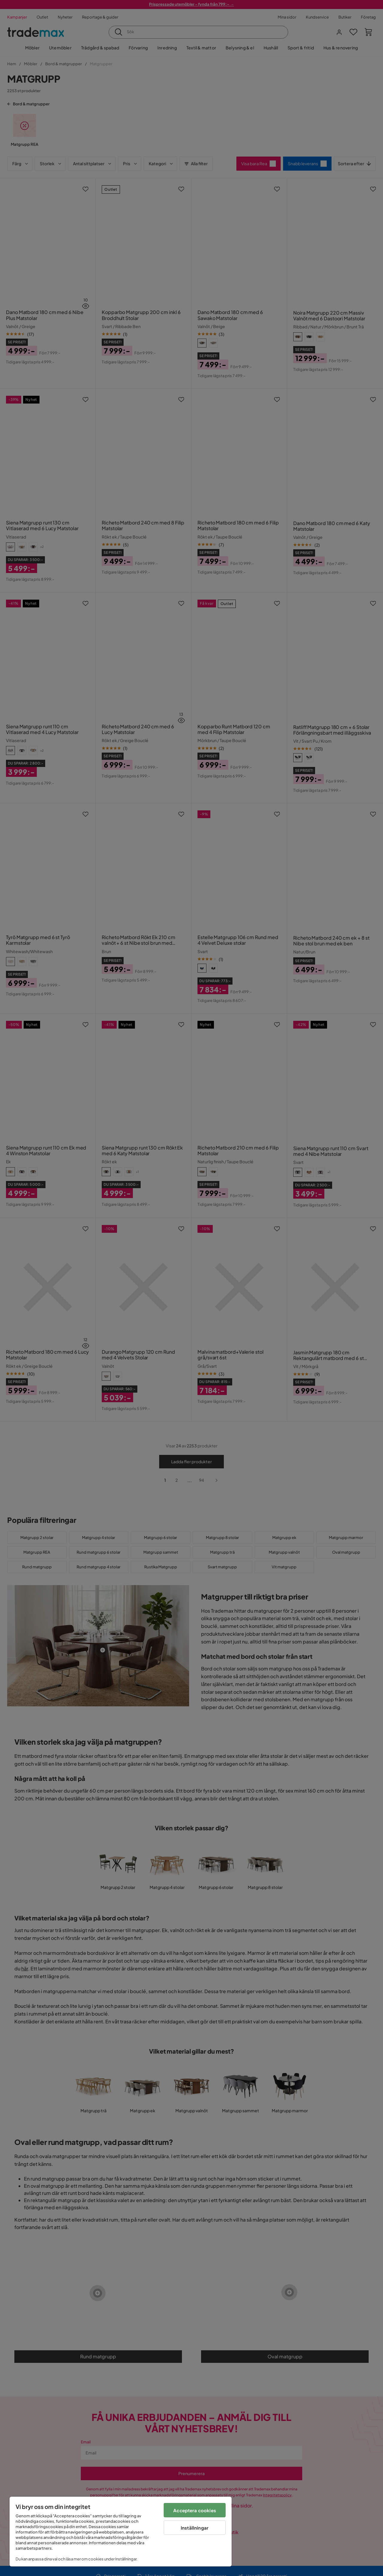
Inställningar (195, 2527)
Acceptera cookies (194, 2510)
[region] (121, 2531)
